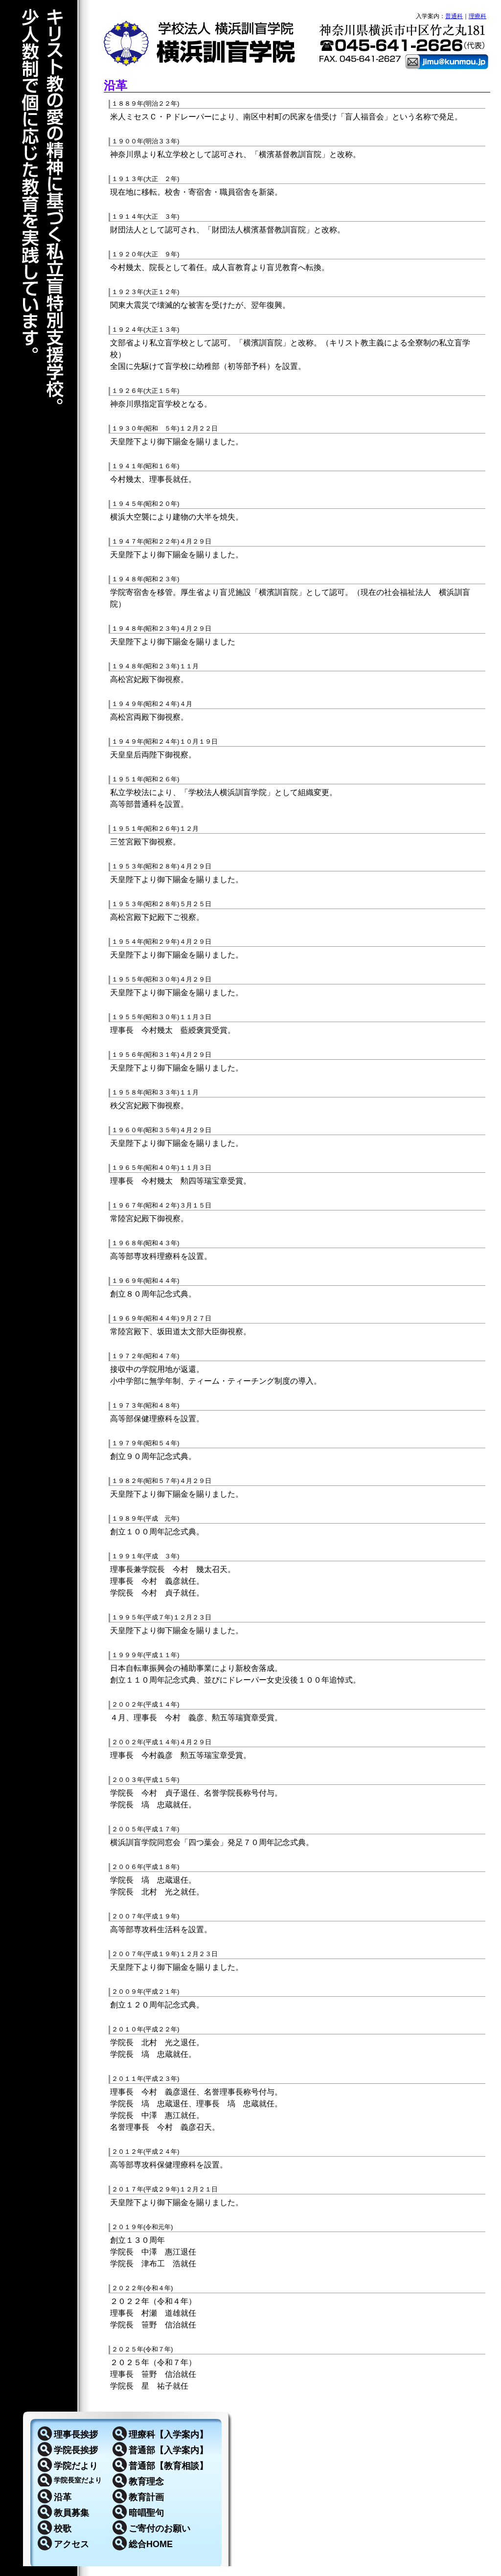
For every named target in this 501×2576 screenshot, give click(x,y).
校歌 (62, 2528)
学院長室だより (78, 2480)
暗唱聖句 (146, 2513)
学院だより (76, 2466)
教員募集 (71, 2513)
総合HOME (151, 2544)
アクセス (71, 2544)
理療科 (477, 16)
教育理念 (146, 2481)
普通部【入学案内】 (168, 2450)
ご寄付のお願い (159, 2528)
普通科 (454, 16)
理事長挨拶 (76, 2434)
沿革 (62, 2497)
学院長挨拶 (76, 2450)
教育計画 (146, 2497)
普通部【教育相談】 (168, 2466)
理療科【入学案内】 (168, 2434)
